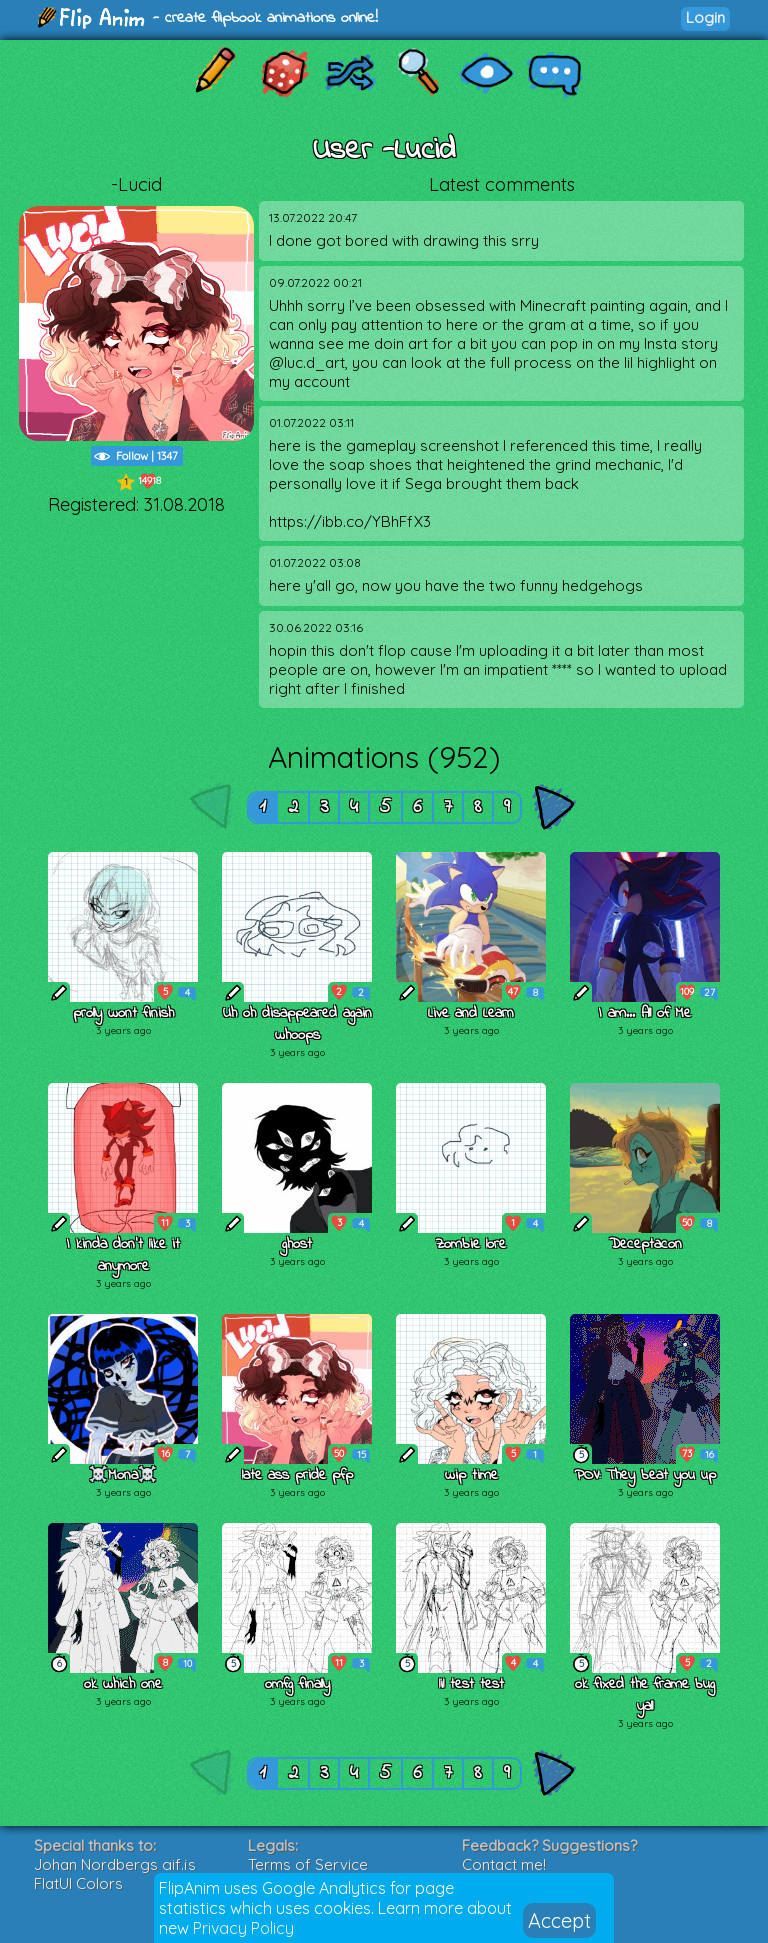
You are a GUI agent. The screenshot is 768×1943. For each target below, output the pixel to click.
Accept (559, 1920)
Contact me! (504, 1864)
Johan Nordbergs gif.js (115, 1864)
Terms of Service (308, 1864)
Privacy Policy (243, 1928)
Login (705, 17)
